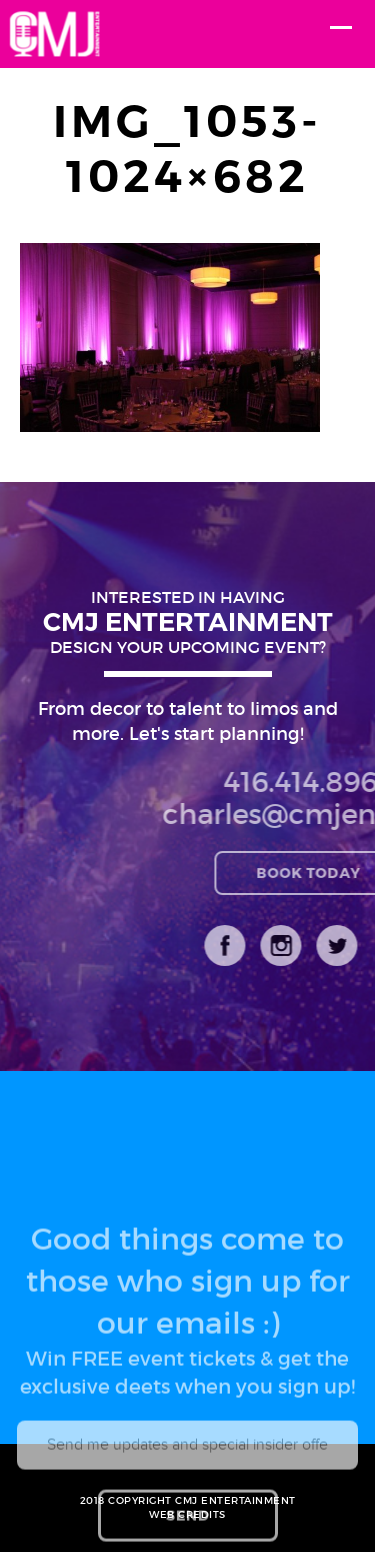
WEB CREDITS (187, 1514)
